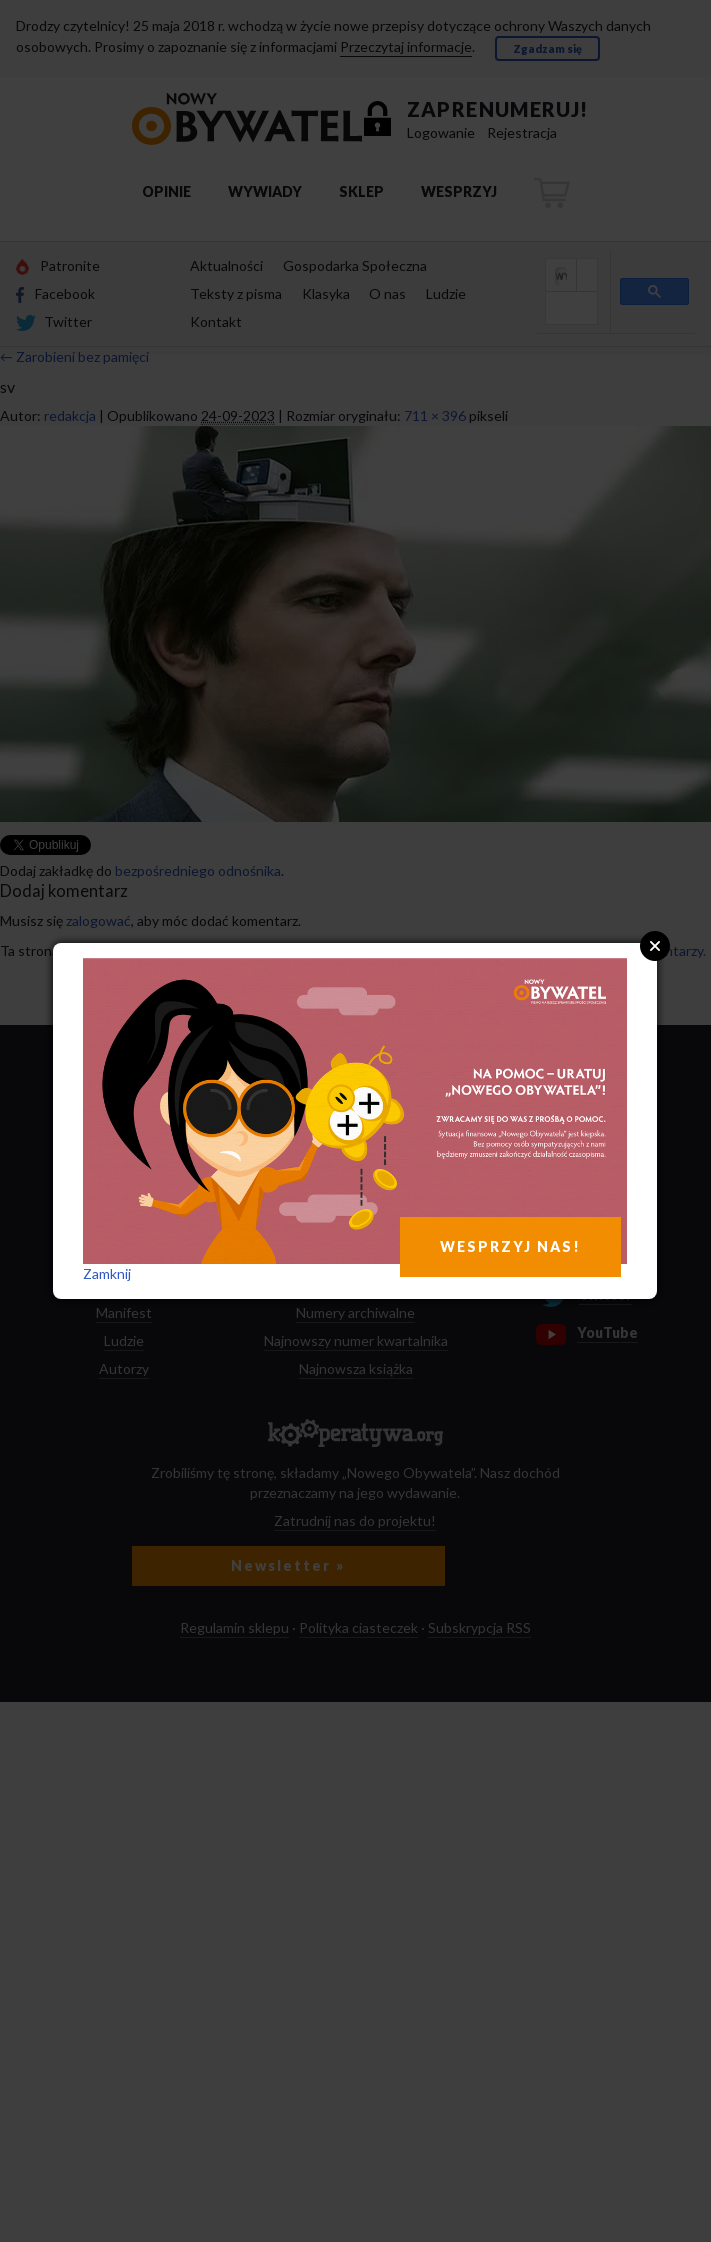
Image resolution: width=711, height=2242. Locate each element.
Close (655, 946)
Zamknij (107, 1273)
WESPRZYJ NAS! (510, 1246)
